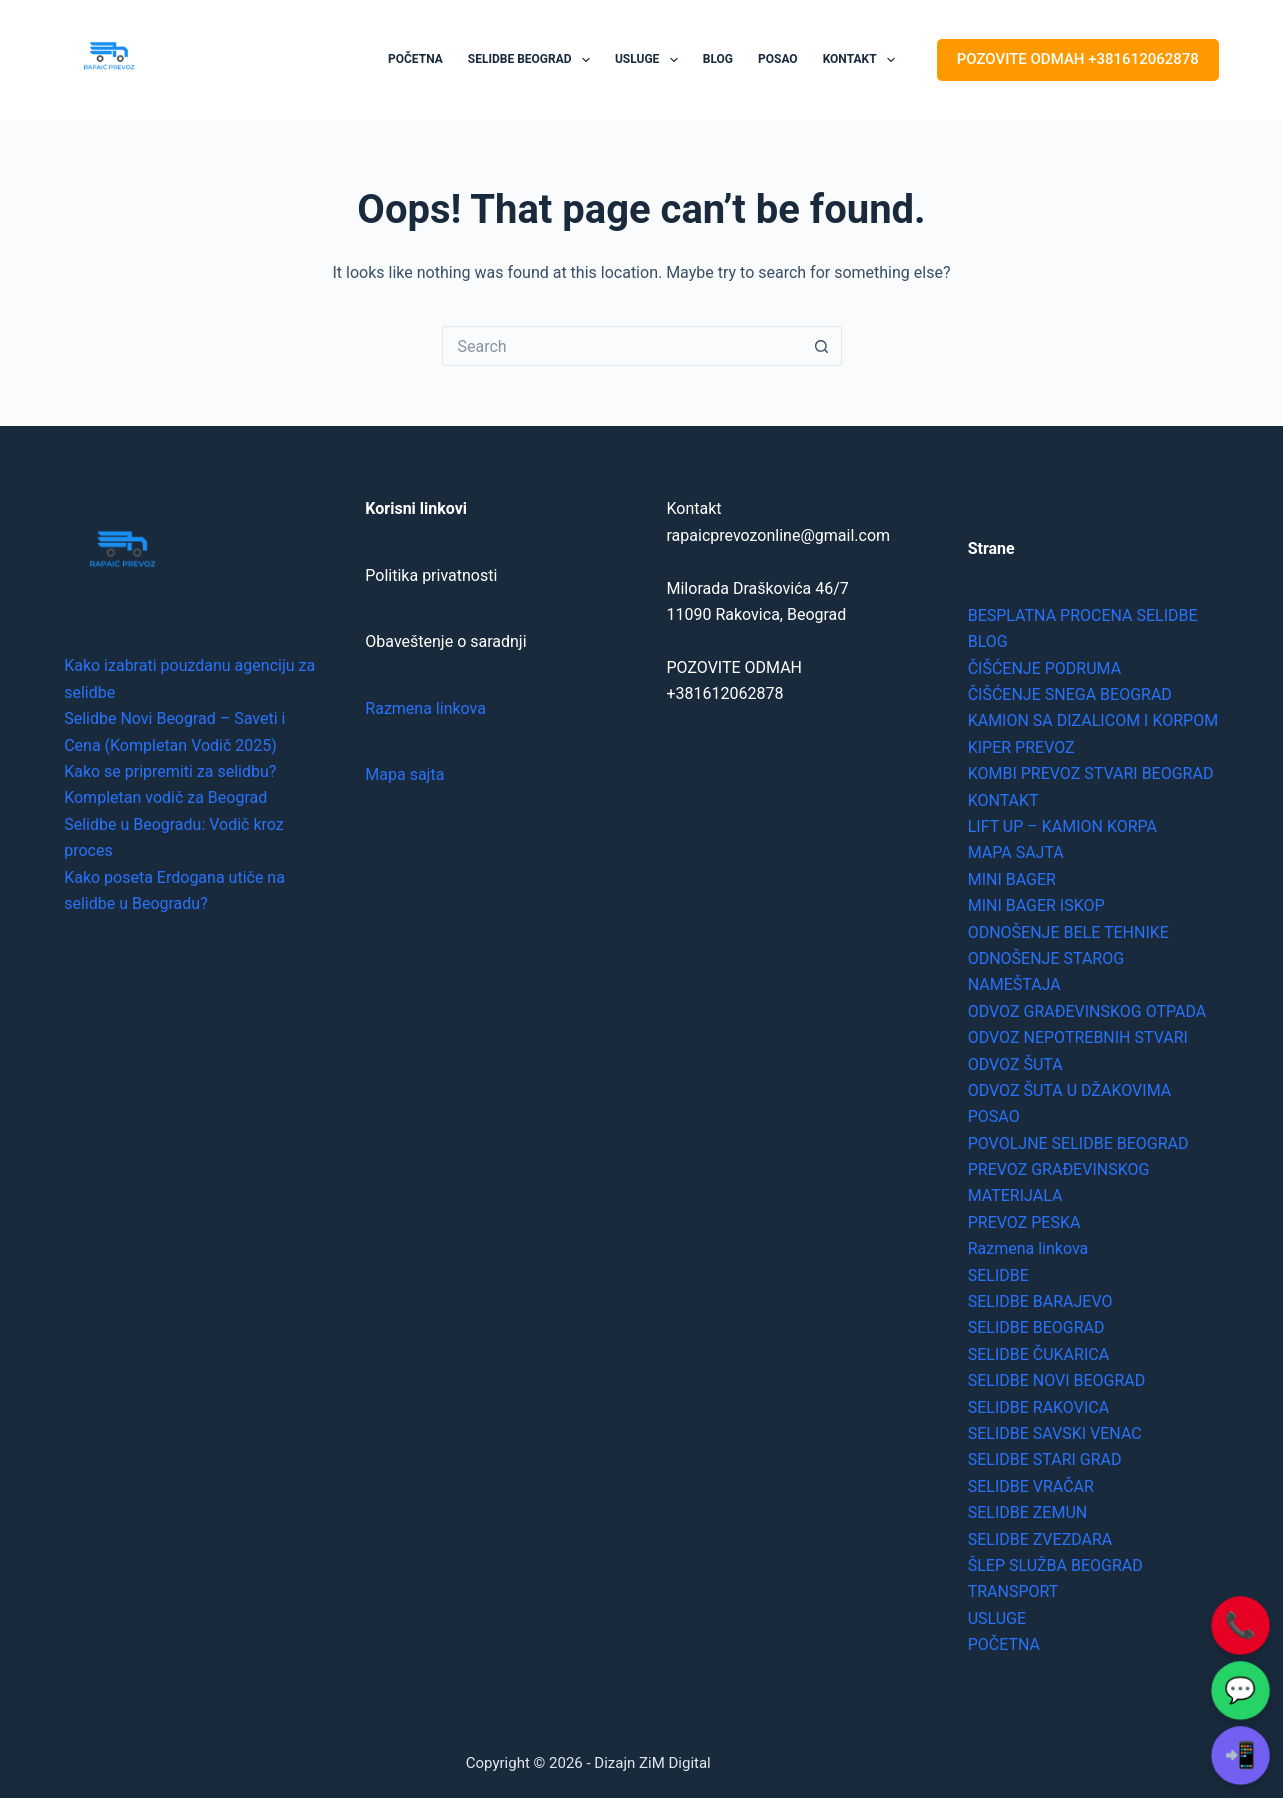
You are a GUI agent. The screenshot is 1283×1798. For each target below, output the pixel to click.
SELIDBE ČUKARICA (1038, 1354)
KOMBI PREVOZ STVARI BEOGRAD (1091, 773)
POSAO (778, 59)
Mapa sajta (404, 774)
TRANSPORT (1013, 1591)
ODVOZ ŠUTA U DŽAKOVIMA (1070, 1090)
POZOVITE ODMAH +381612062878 (1078, 59)
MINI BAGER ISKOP (1036, 905)
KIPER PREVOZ (1021, 747)
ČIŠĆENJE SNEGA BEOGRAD (1070, 694)
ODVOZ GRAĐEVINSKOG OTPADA (1087, 1011)
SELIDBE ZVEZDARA (1040, 1539)
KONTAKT (863, 60)
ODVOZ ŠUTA (1015, 1064)
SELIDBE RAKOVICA (1038, 1407)
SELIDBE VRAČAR (1031, 1486)
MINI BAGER (1012, 879)
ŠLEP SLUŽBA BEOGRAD (1055, 1565)
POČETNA (415, 59)
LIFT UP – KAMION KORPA (1062, 826)
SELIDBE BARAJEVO (1040, 1301)
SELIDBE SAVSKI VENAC (1055, 1433)
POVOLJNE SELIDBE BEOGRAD (1078, 1143)
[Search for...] (622, 346)
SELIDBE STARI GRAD (1045, 1459)
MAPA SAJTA (1016, 852)
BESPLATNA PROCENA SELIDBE (1083, 615)
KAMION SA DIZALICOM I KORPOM (1093, 720)
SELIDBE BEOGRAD (533, 60)
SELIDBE (998, 1275)
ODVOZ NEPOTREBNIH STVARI (1078, 1037)
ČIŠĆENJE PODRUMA (1044, 668)
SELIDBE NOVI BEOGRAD (1057, 1380)
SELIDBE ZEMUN (1028, 1512)
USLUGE (650, 60)
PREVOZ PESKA (1024, 1222)
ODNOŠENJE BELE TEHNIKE (1068, 932)
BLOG (718, 59)
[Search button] (822, 346)
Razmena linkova (425, 708)
